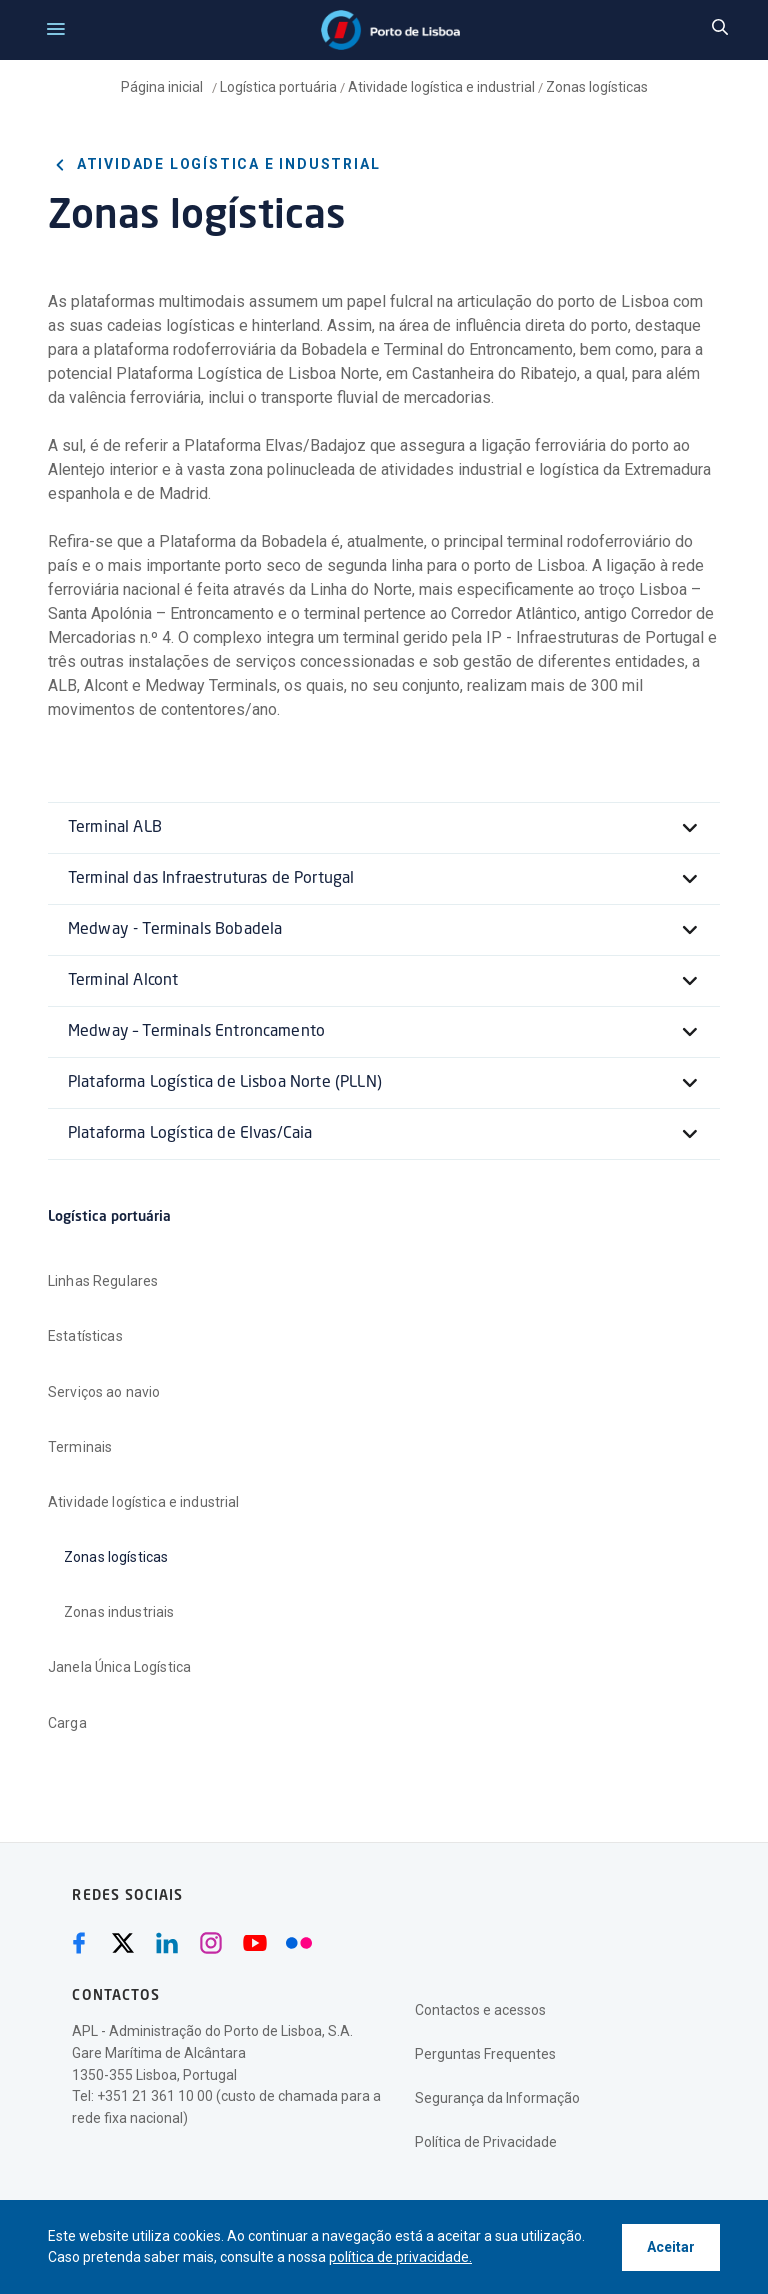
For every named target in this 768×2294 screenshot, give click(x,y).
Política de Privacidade (486, 2142)
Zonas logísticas (597, 87)
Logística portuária (278, 87)
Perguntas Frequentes (485, 2054)
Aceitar (671, 2247)
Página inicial (163, 87)
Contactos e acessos (480, 2010)
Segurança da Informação (497, 2098)
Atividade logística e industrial (441, 87)
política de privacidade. (400, 2257)
